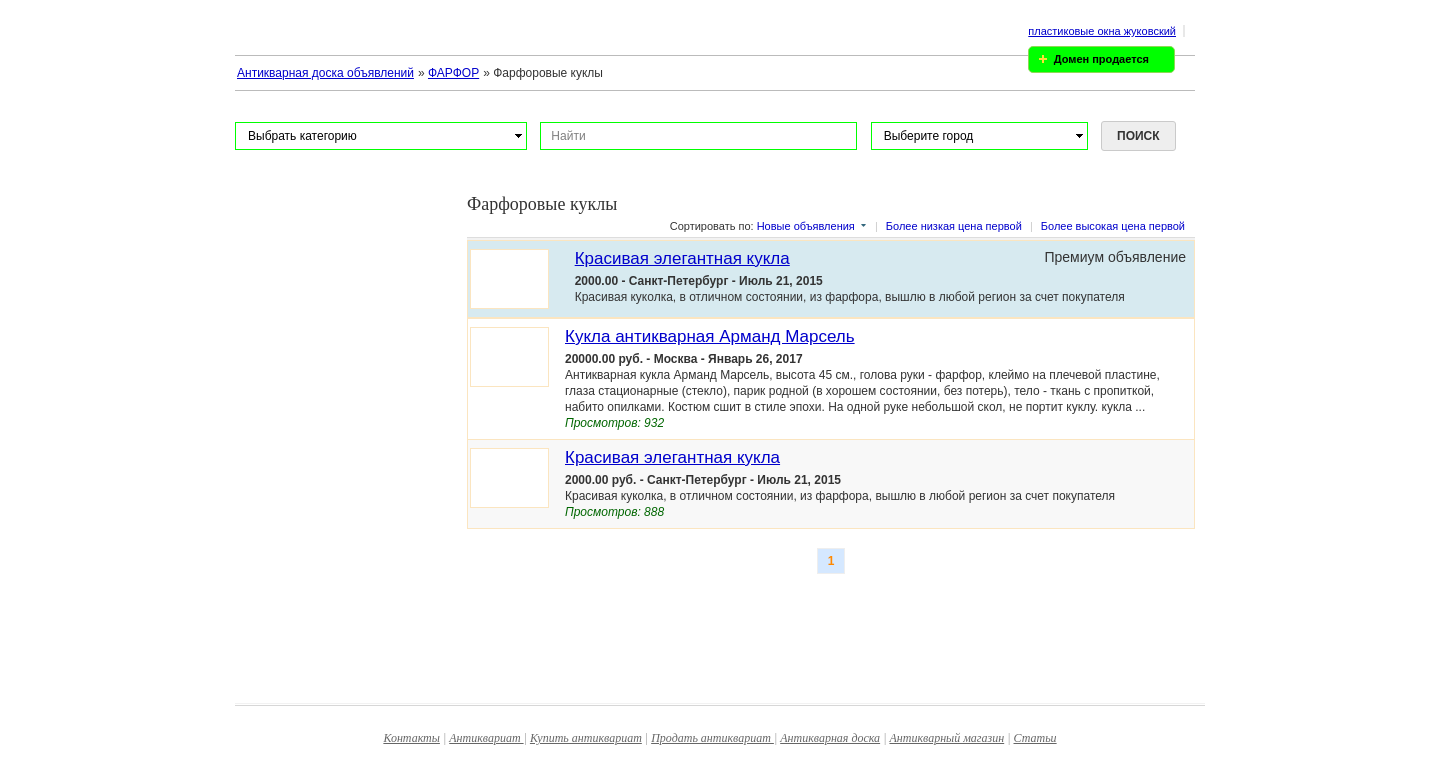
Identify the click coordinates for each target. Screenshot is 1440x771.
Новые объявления (806, 226)
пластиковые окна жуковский (1102, 31)
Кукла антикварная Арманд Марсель (710, 336)
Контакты (411, 738)
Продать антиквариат (712, 738)
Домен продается (1101, 59)
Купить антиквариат (586, 738)
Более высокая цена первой (1113, 226)
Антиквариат (486, 738)
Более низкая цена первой (954, 226)
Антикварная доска (830, 738)
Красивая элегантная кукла (682, 258)
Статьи (1035, 738)
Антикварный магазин (946, 738)
